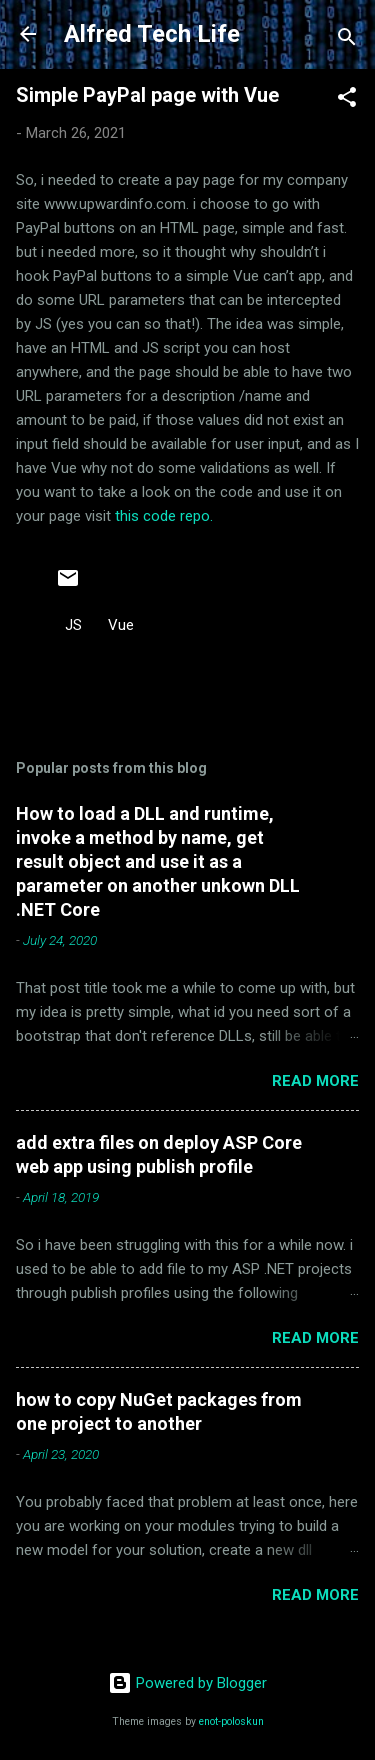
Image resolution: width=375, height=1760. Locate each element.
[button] (347, 100)
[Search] (347, 40)
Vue (121, 625)
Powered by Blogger (187, 1683)
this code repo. (164, 516)
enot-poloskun (231, 1721)
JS (73, 625)
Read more (315, 1081)
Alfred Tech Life (152, 34)
